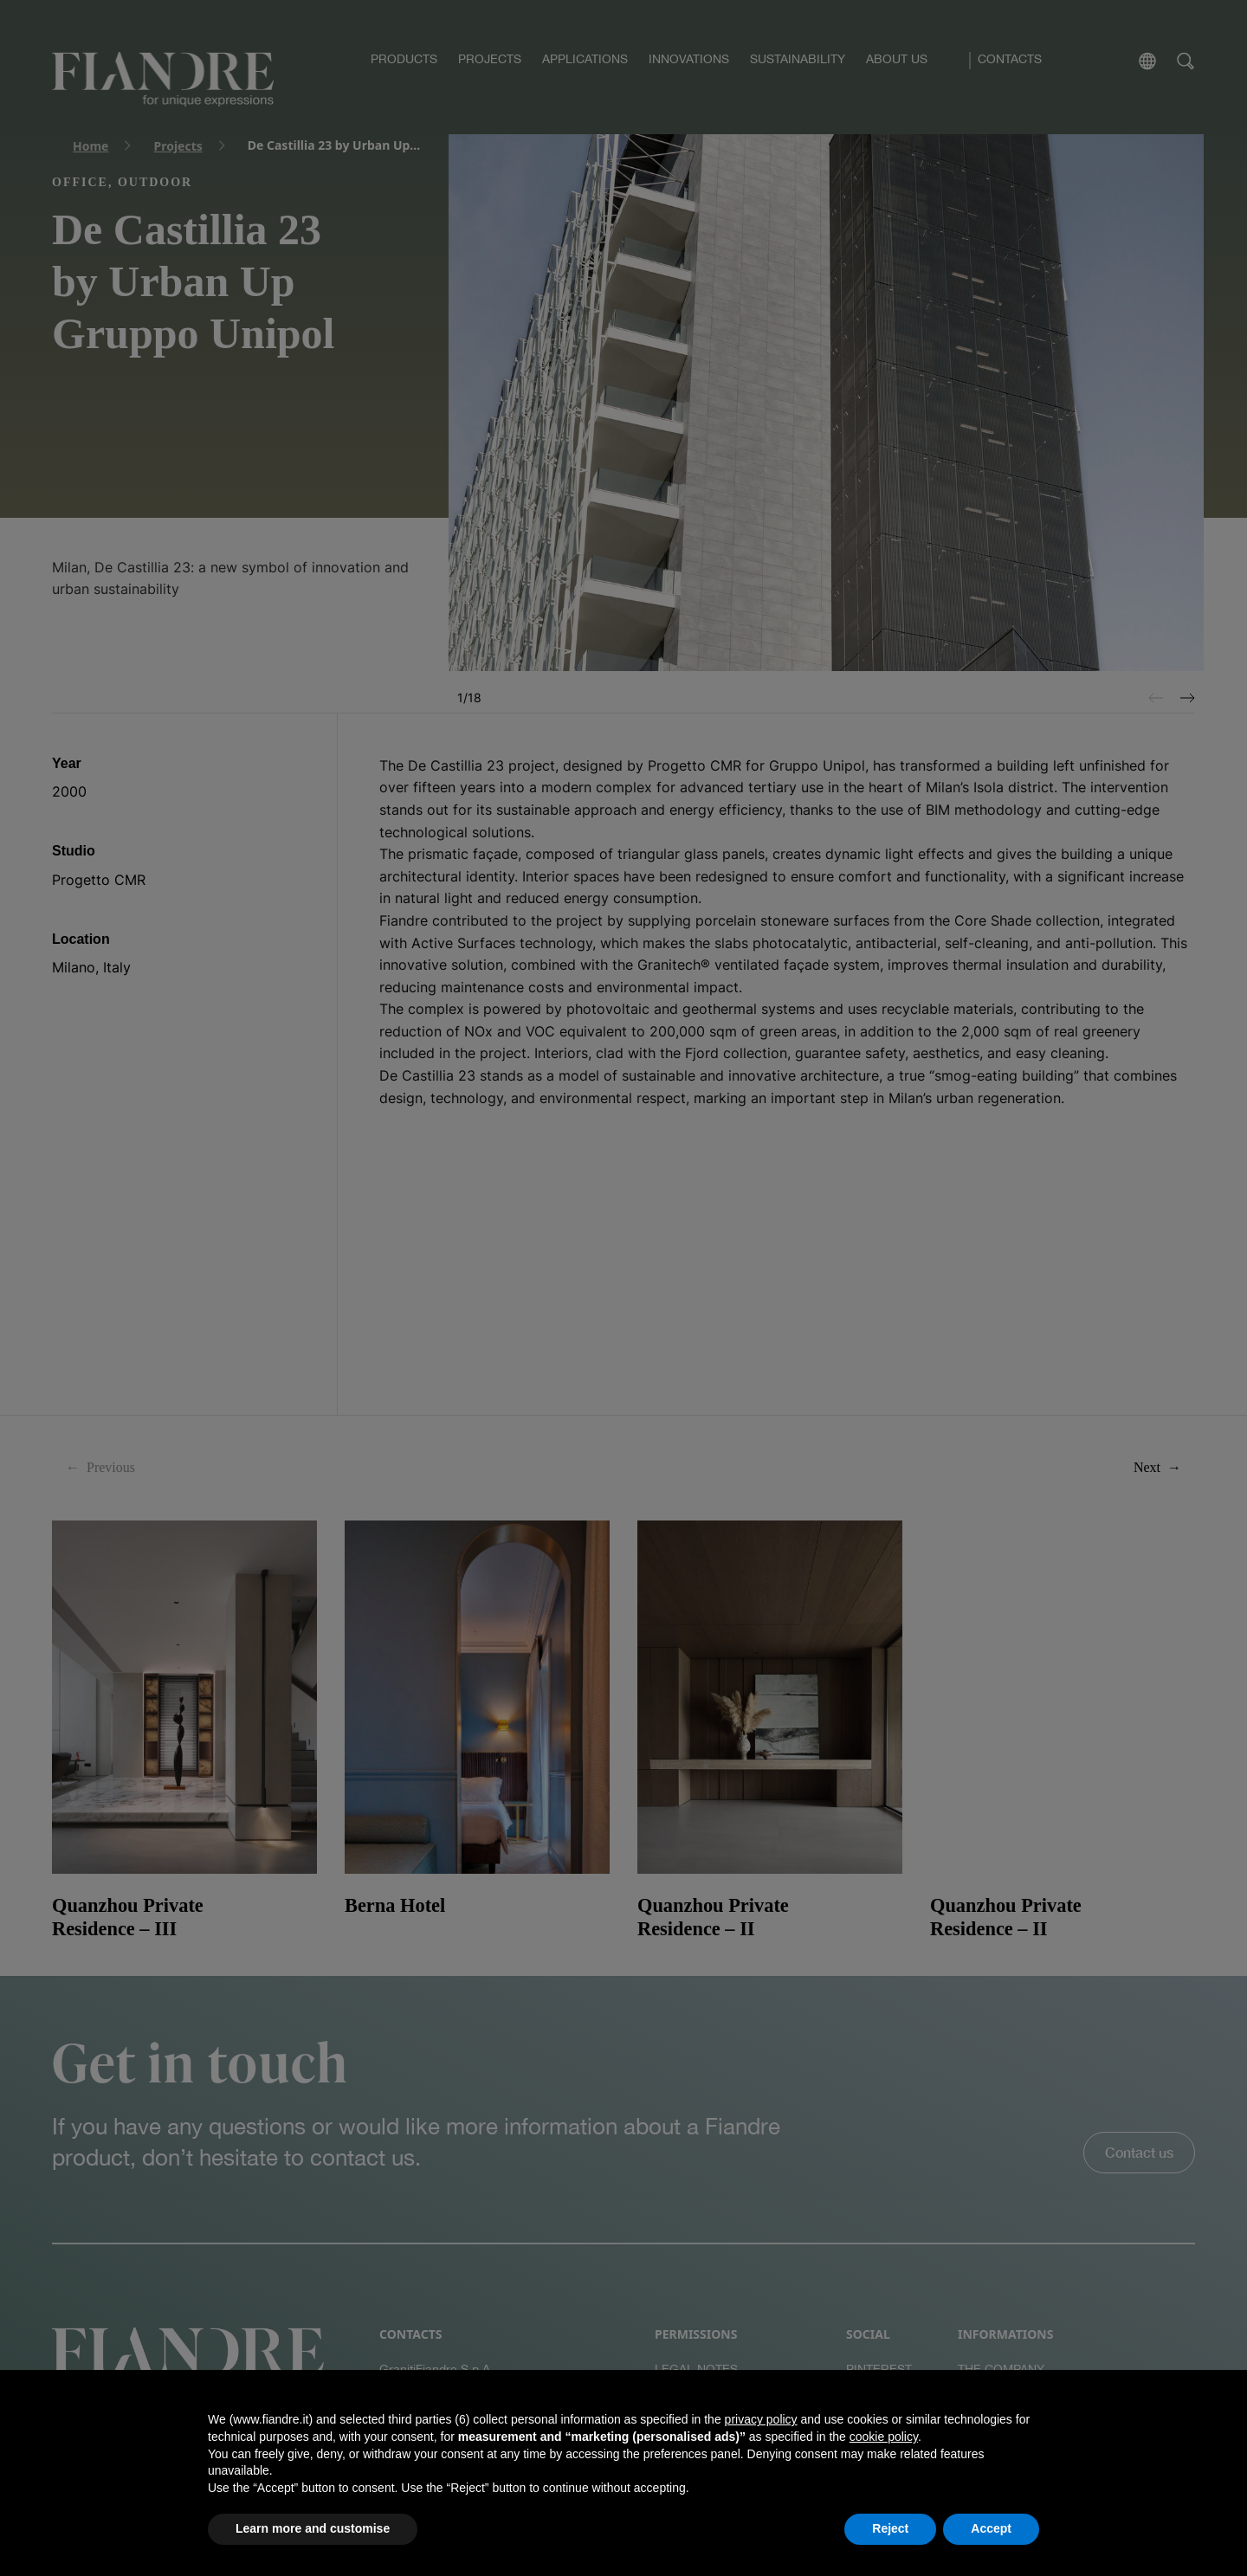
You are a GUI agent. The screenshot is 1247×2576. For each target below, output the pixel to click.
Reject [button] (890, 2528)
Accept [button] (991, 2528)
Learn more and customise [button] (313, 2528)
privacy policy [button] (761, 2419)
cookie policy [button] (884, 2437)
